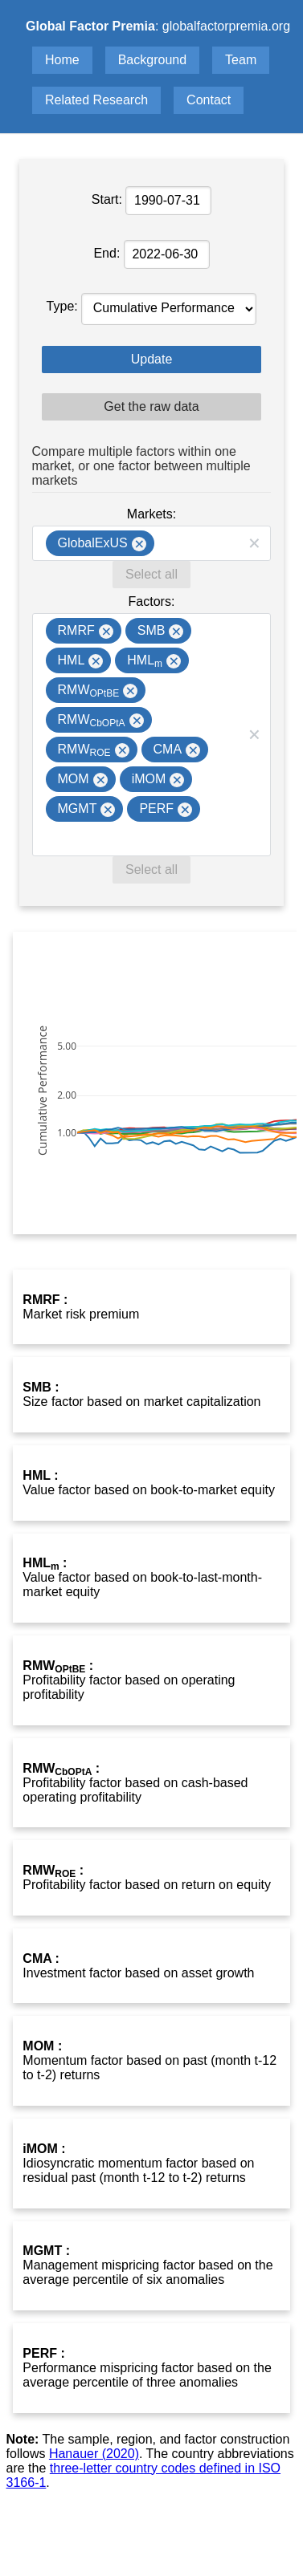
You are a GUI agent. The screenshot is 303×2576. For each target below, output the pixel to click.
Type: (64, 306)
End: (108, 253)
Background (152, 60)
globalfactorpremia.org (226, 26)
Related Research (96, 100)
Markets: (151, 514)
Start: (109, 199)
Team (240, 60)
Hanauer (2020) (94, 2453)
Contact (208, 100)
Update (152, 359)
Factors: (152, 601)
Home (62, 60)
